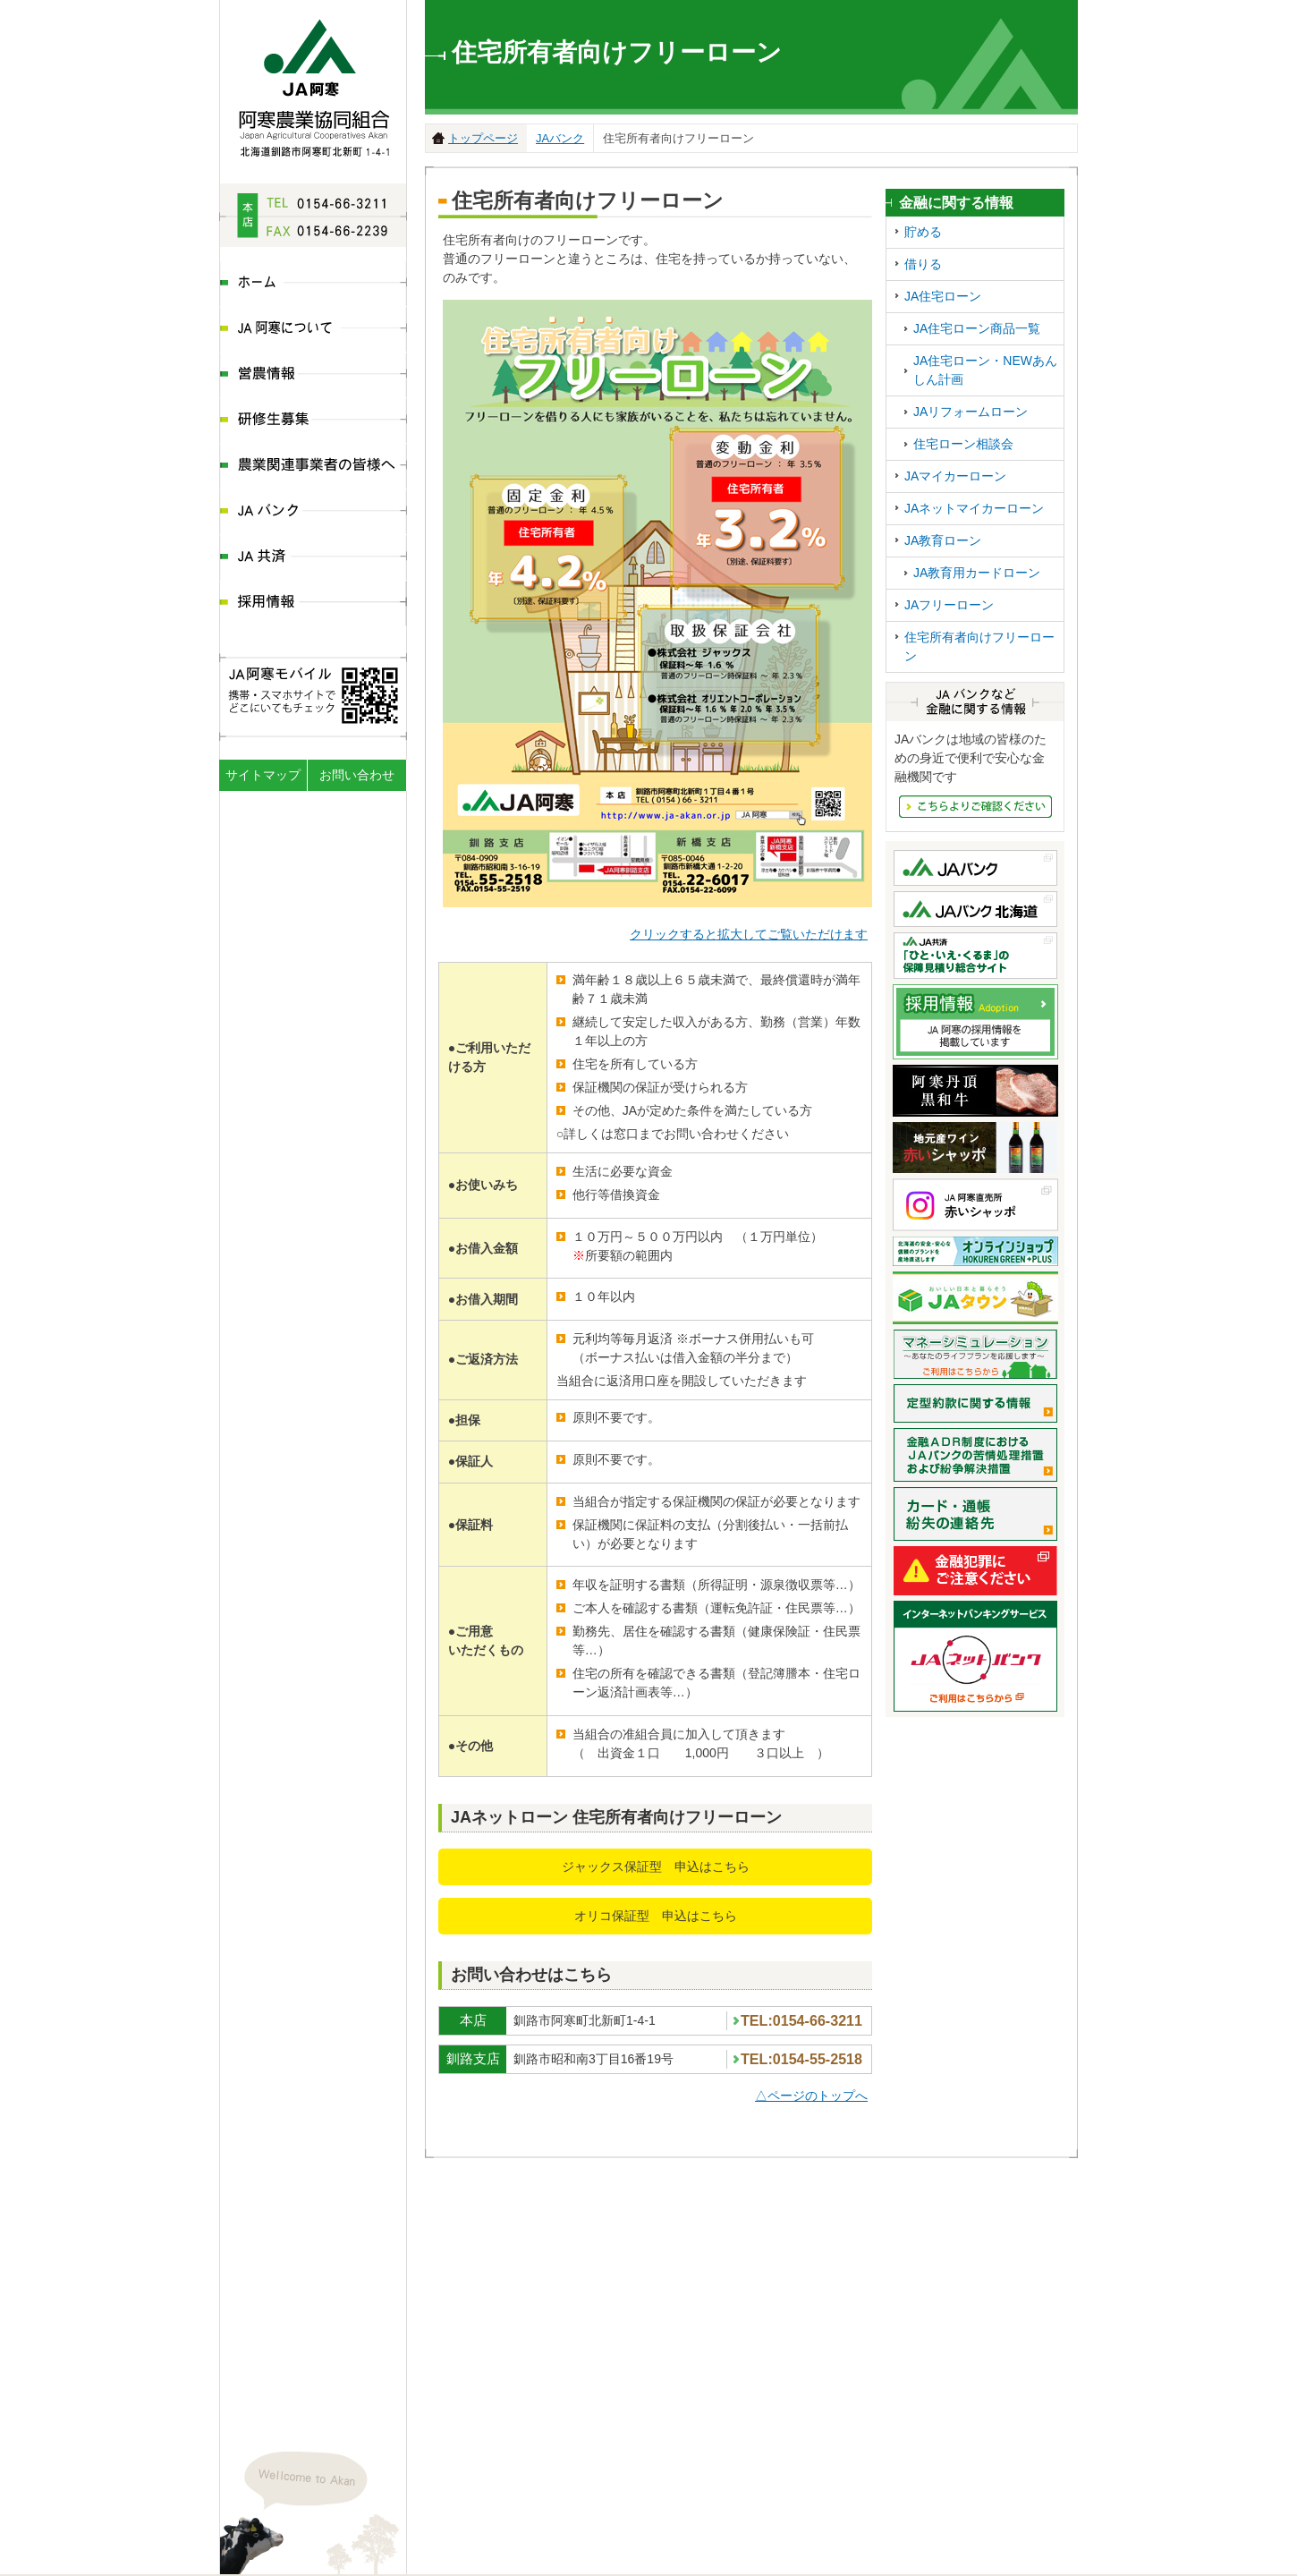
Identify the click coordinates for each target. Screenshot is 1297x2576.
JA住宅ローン (942, 296)
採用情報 (313, 603)
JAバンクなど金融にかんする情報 (975, 806)
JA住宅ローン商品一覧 (976, 328)
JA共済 (313, 558)
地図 (383, 2421)
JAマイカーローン (955, 476)
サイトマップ (263, 775)
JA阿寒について (313, 330)
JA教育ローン (942, 540)
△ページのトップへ (811, 2095)
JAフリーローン (949, 605)
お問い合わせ (356, 775)
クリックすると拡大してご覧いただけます (749, 934)
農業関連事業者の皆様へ (313, 466)
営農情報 (313, 375)
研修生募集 (313, 421)
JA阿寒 (313, 83)
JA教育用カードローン (976, 572)
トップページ (483, 138)
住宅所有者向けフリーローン (979, 646)
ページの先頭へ (1062, 2556)
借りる (923, 264)
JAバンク (313, 512)
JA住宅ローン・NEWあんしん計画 (985, 370)
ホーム (313, 284)
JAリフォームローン (970, 411)
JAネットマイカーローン (974, 508)
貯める (923, 232)
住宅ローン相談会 (963, 444)
